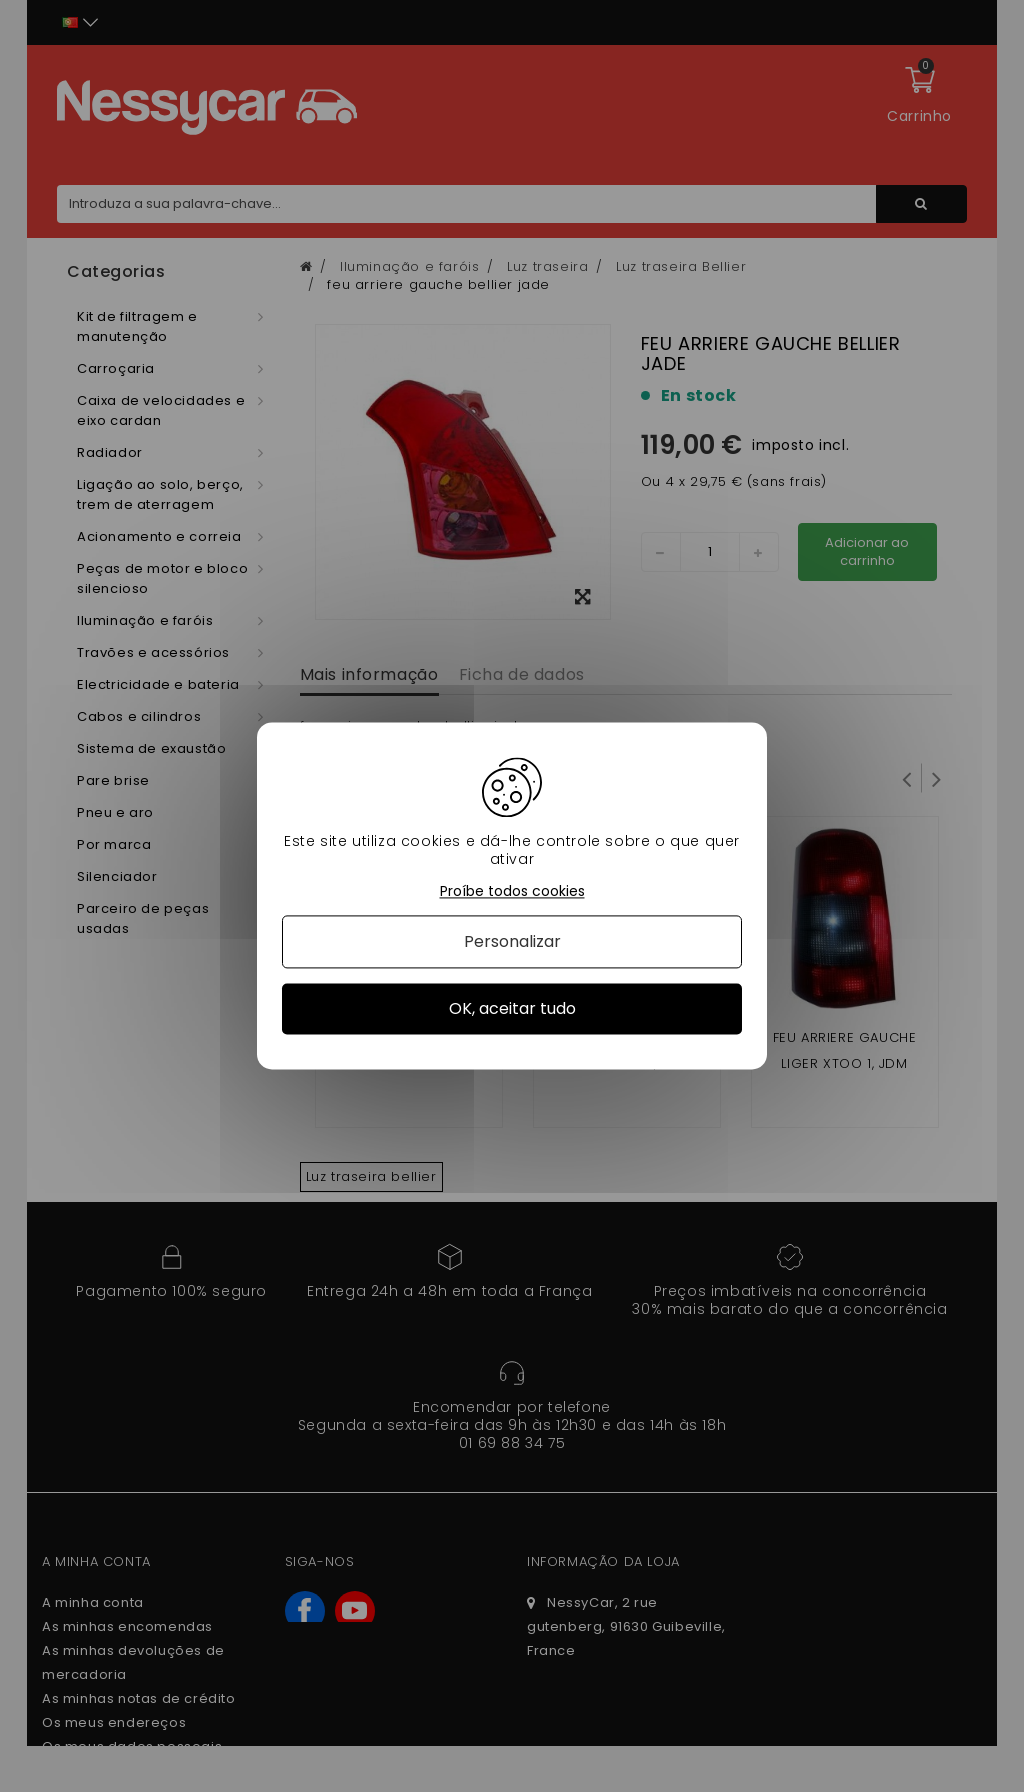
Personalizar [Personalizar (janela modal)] (512, 941)
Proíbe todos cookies (512, 891)
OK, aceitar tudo (512, 1008)
